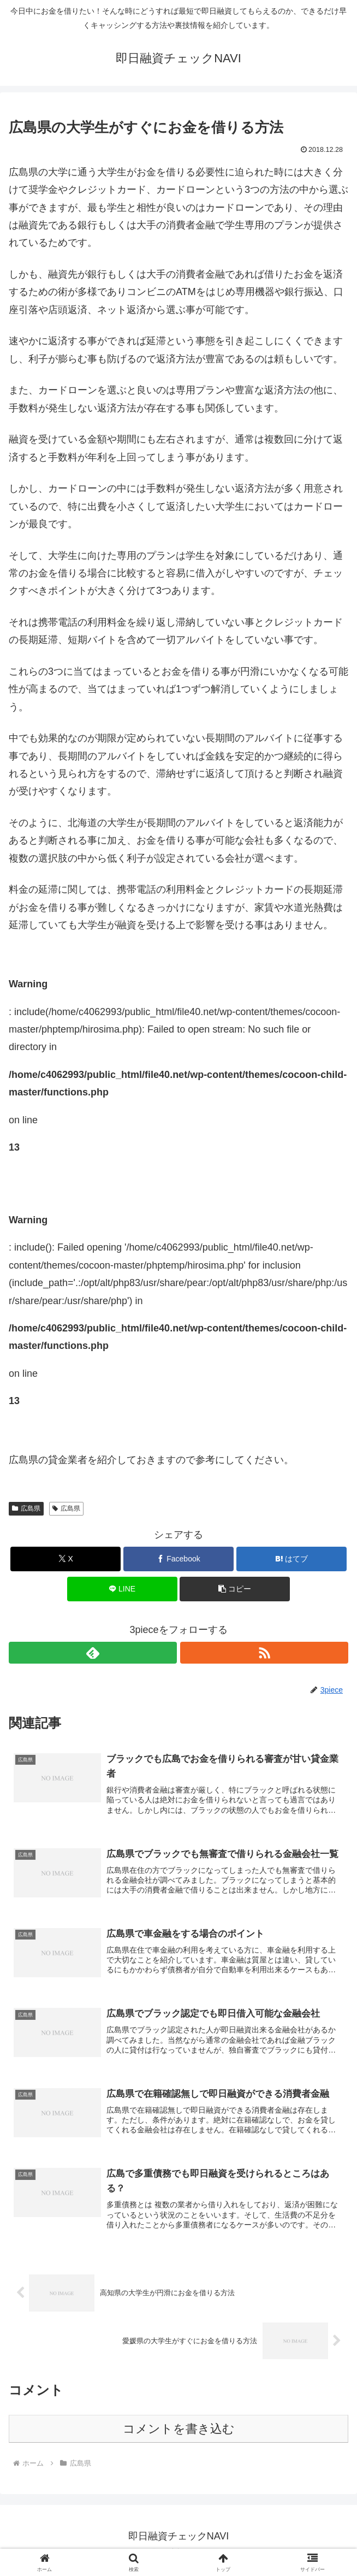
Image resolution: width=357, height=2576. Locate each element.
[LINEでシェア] (122, 1589)
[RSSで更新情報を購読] (264, 1653)
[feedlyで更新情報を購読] (93, 1653)
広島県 (26, 1508)
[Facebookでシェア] (178, 1559)
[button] (235, 1589)
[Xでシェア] (65, 1559)
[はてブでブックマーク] (291, 1559)
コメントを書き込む (179, 2437)
